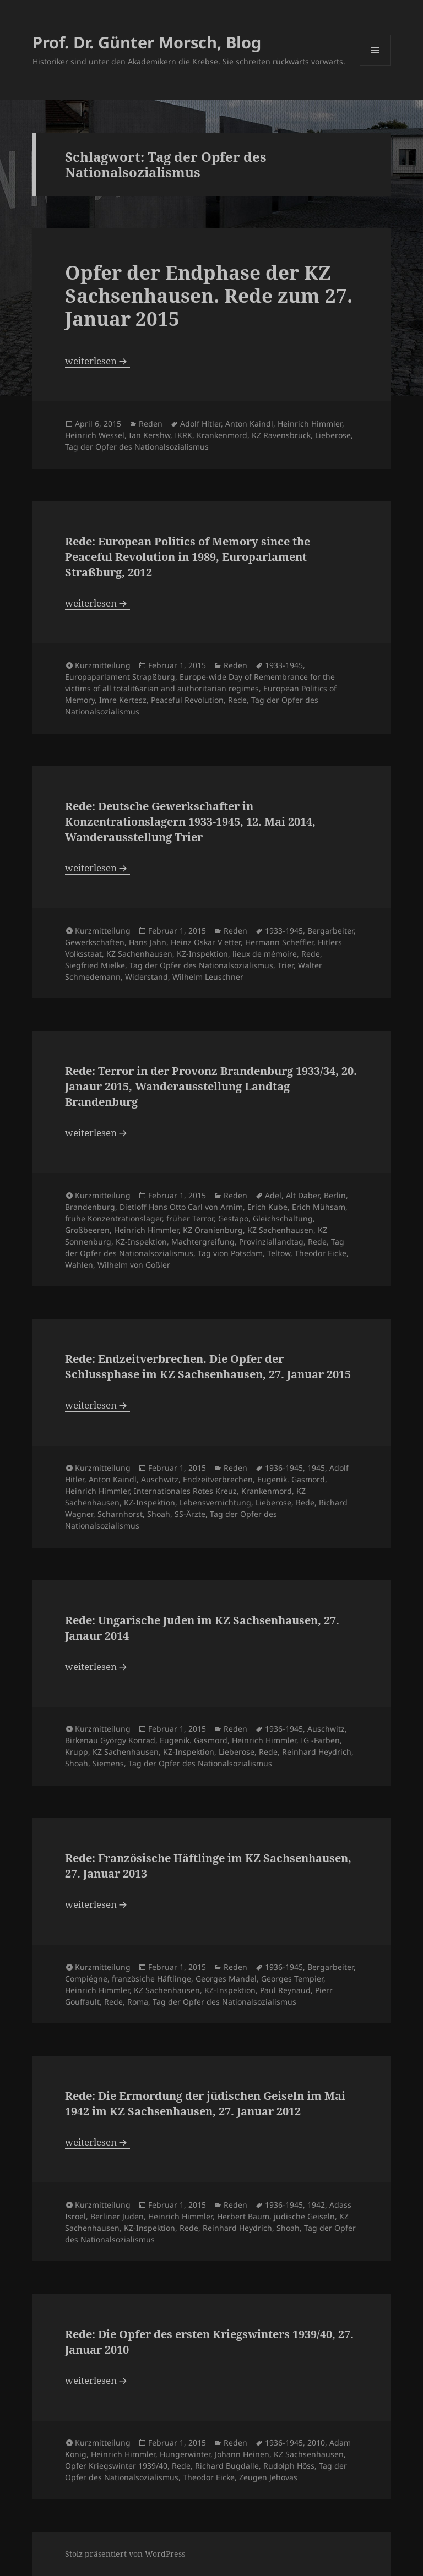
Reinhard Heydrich (316, 1752)
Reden (150, 423)
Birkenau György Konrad (110, 1740)
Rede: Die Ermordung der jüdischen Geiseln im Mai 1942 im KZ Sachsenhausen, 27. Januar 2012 (205, 2103)
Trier (286, 965)
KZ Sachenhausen (139, 953)
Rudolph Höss (288, 2465)
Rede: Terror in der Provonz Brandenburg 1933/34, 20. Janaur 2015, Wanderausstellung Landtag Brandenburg (211, 1086)
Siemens (108, 1763)
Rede (237, 700)
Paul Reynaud (285, 1990)
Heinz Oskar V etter (206, 942)
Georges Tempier (292, 1978)
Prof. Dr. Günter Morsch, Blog (146, 42)
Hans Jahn (147, 942)
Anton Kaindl (249, 423)
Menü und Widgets (375, 65)
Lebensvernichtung (215, 1502)
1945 (316, 1467)
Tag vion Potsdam (230, 1253)
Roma (137, 2001)
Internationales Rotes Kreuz (185, 1491)
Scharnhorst (120, 1514)
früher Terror (190, 1218)
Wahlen (79, 1264)
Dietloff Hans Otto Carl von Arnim (181, 1207)
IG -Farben (320, 1740)
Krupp (76, 1752)
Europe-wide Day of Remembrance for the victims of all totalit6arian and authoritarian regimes (200, 683)
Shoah (158, 1514)
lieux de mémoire (264, 953)
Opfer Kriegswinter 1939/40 (116, 2465)
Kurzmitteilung (103, 665)
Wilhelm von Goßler (133, 1264)
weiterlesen (97, 360)
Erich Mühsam (318, 1207)
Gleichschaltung (283, 1218)
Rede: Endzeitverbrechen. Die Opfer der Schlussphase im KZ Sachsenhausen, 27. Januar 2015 (208, 1366)
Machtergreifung (203, 1241)
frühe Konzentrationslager (113, 1218)
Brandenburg (90, 1207)
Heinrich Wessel (94, 435)
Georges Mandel (226, 1978)
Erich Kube (267, 1207)
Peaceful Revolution (187, 700)
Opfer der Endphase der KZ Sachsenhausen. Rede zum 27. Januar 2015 (208, 295)
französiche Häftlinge (151, 1978)
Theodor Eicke (320, 1253)
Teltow (278, 1253)
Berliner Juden (117, 2216)
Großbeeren (87, 1230)
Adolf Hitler (200, 423)
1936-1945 (284, 1467)
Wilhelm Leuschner (207, 977)
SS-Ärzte (190, 1514)
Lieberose (333, 435)
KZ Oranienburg (213, 1230)
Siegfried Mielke (95, 965)
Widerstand (146, 977)
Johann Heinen (242, 2454)
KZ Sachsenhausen (309, 2454)
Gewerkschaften (94, 942)
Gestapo (233, 1218)
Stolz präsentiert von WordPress (125, 2553)
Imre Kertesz (123, 700)
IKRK (183, 435)
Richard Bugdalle (227, 2465)
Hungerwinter (185, 2454)
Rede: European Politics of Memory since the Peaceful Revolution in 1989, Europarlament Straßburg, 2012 (187, 557)
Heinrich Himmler (310, 423)
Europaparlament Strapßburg (120, 677)
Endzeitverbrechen (218, 1479)
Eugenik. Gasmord (291, 1479)
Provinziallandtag (271, 1241)
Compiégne (86, 1978)
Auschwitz (159, 1479)
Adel (273, 1195)
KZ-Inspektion (202, 953)
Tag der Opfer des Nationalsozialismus (137, 446)
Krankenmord (222, 435)
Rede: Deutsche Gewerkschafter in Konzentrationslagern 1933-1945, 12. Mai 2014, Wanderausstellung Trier (190, 821)
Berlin (335, 1195)
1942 (316, 2205)
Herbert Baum (243, 2216)
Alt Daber (302, 1195)
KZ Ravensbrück (281, 435)
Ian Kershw (149, 435)
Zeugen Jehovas (268, 2477)
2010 (316, 2442)
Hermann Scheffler (279, 942)
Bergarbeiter (330, 930)
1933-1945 (284, 665)
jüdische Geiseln (304, 2216)
